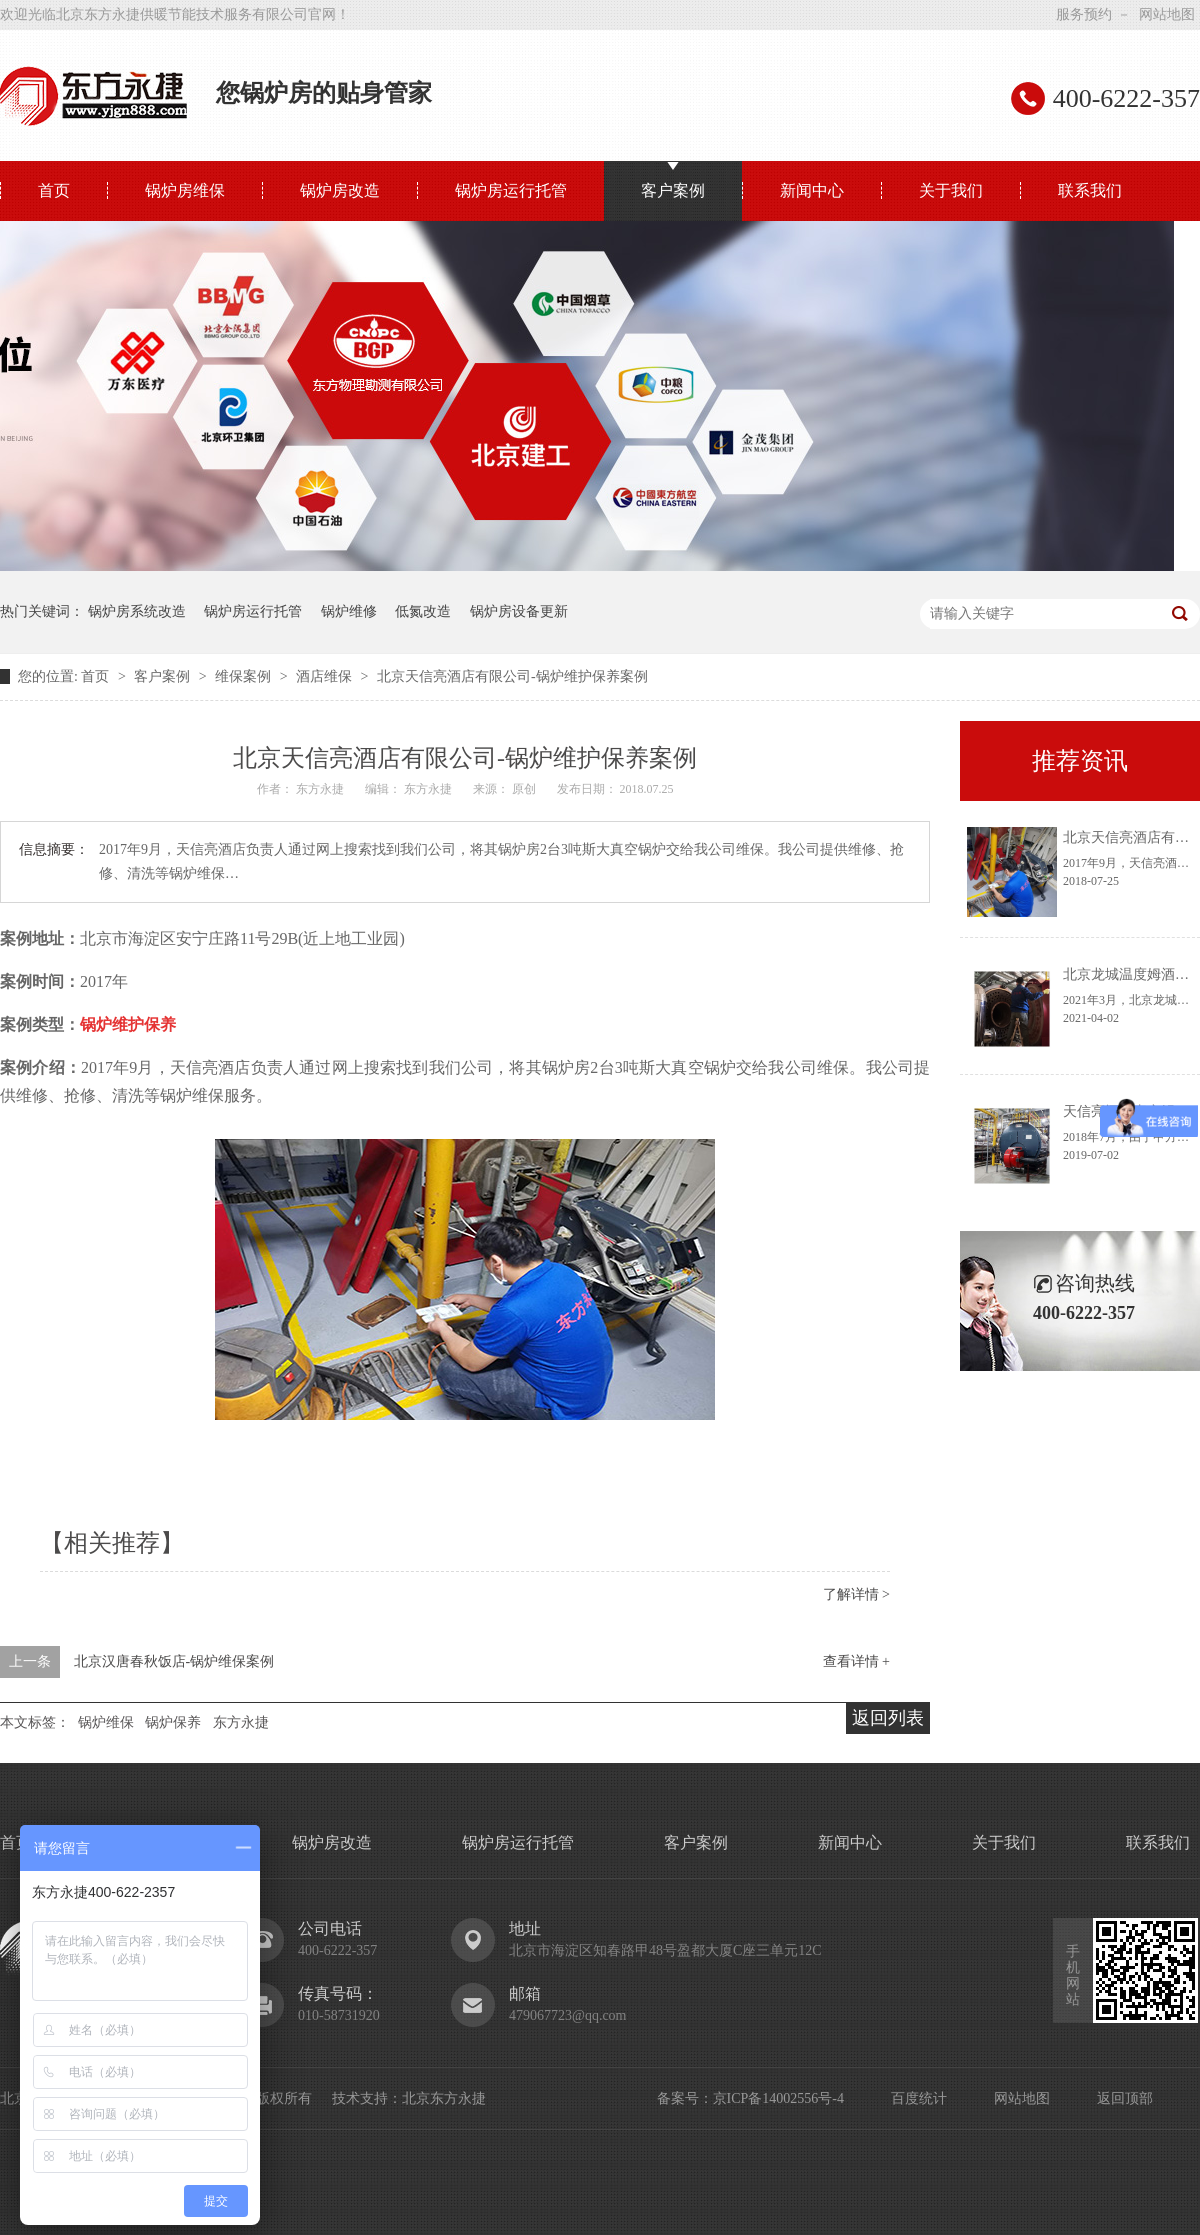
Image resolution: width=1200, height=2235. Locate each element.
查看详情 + (856, 1661)
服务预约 (1084, 14)
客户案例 (673, 190)
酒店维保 (326, 676)
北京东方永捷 (444, 2098)
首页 (54, 190)
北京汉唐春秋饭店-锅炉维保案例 (174, 1661)
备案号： (685, 2098)
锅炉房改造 (340, 190)
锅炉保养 (173, 1722)
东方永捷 (241, 1722)
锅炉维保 (106, 1722)
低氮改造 (423, 611)
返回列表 (888, 1718)
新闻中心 (812, 190)
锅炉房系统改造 (137, 611)
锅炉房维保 (185, 190)
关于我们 (951, 190)
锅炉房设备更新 (519, 611)
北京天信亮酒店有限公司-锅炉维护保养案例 (512, 676)
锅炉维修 (349, 611)
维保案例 (245, 676)
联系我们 (1090, 190)
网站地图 (1167, 14)
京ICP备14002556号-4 (778, 2098)
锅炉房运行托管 (511, 190)
